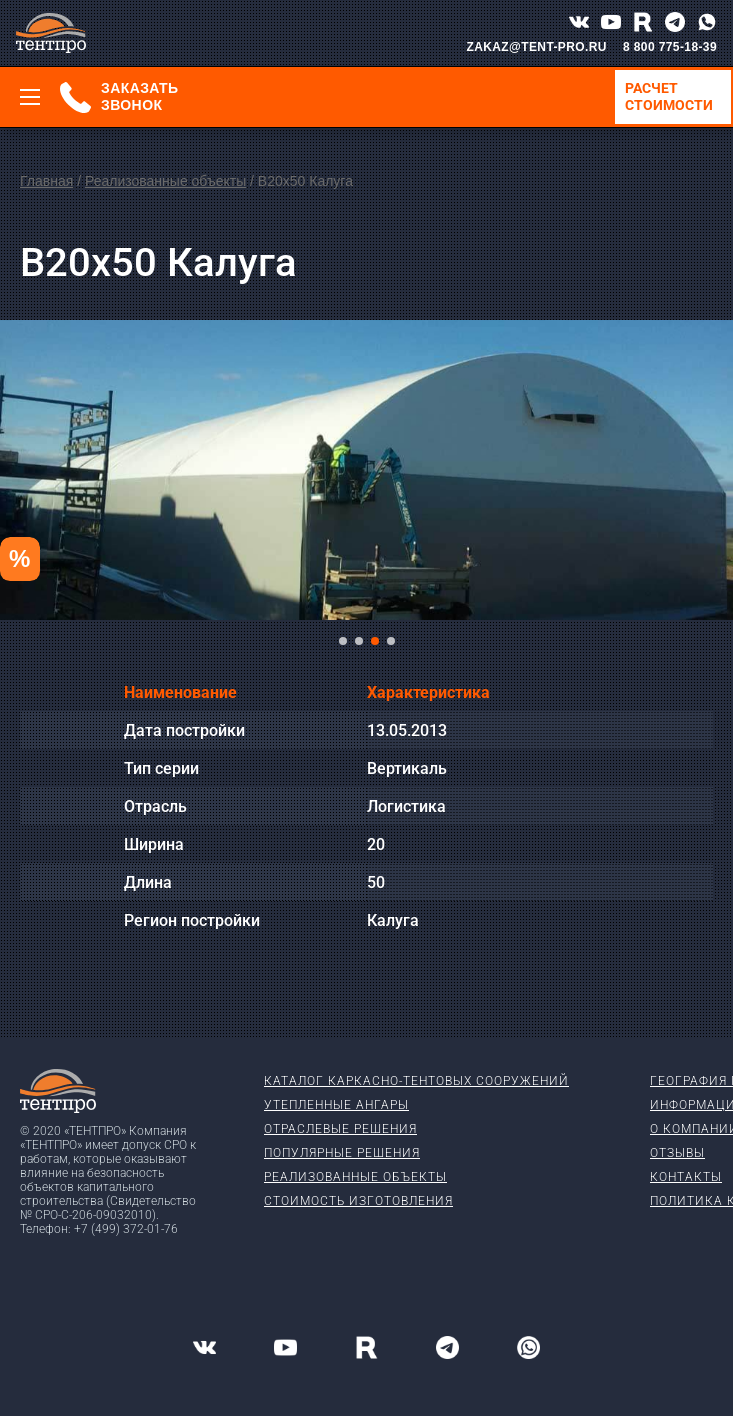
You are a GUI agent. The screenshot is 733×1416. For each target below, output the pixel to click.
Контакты (686, 1177)
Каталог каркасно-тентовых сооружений (416, 1081)
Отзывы (677, 1153)
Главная (46, 181)
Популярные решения (342, 1153)
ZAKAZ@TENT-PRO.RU (536, 47)
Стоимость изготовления (358, 1201)
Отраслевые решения (340, 1129)
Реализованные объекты (165, 181)
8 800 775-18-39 (670, 47)
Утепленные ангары (336, 1105)
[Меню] (30, 97)
